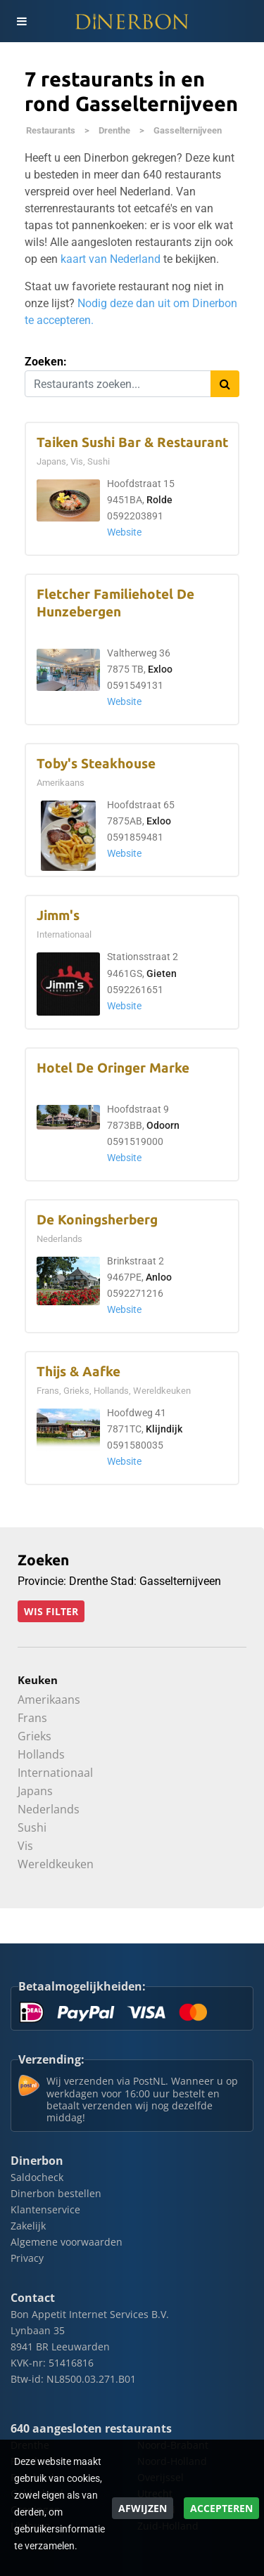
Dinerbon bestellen (56, 2193)
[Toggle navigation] (21, 21)
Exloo (160, 669)
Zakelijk (28, 2225)
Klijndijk (164, 1429)
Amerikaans (49, 1699)
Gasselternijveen (187, 130)
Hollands (41, 1754)
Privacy (27, 2258)
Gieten (161, 974)
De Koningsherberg (97, 1219)
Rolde (159, 500)
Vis (25, 1845)
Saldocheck (37, 2177)
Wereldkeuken (56, 1864)
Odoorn (163, 1126)
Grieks (34, 1736)
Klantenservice (45, 2209)
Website (124, 532)
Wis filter (51, 1611)
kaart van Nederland (111, 259)
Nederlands (49, 1809)
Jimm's (58, 915)
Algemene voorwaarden (66, 2241)
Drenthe (114, 130)
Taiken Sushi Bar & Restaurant (132, 442)
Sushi (32, 1827)
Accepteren (221, 2508)
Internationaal (55, 1772)
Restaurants (50, 130)
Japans (35, 1791)
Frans (32, 1718)
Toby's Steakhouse (96, 763)
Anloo (159, 1277)
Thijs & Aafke (78, 1371)
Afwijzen (142, 2508)
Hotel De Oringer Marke (113, 1068)
